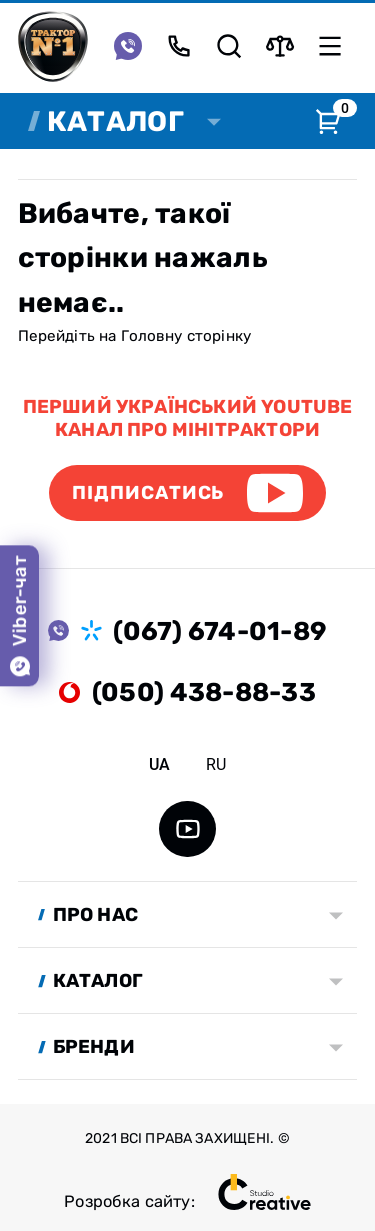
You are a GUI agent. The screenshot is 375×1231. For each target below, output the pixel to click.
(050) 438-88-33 (204, 692)
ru (216, 764)
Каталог (115, 121)
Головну (152, 336)
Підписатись (148, 492)
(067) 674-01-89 (220, 631)
